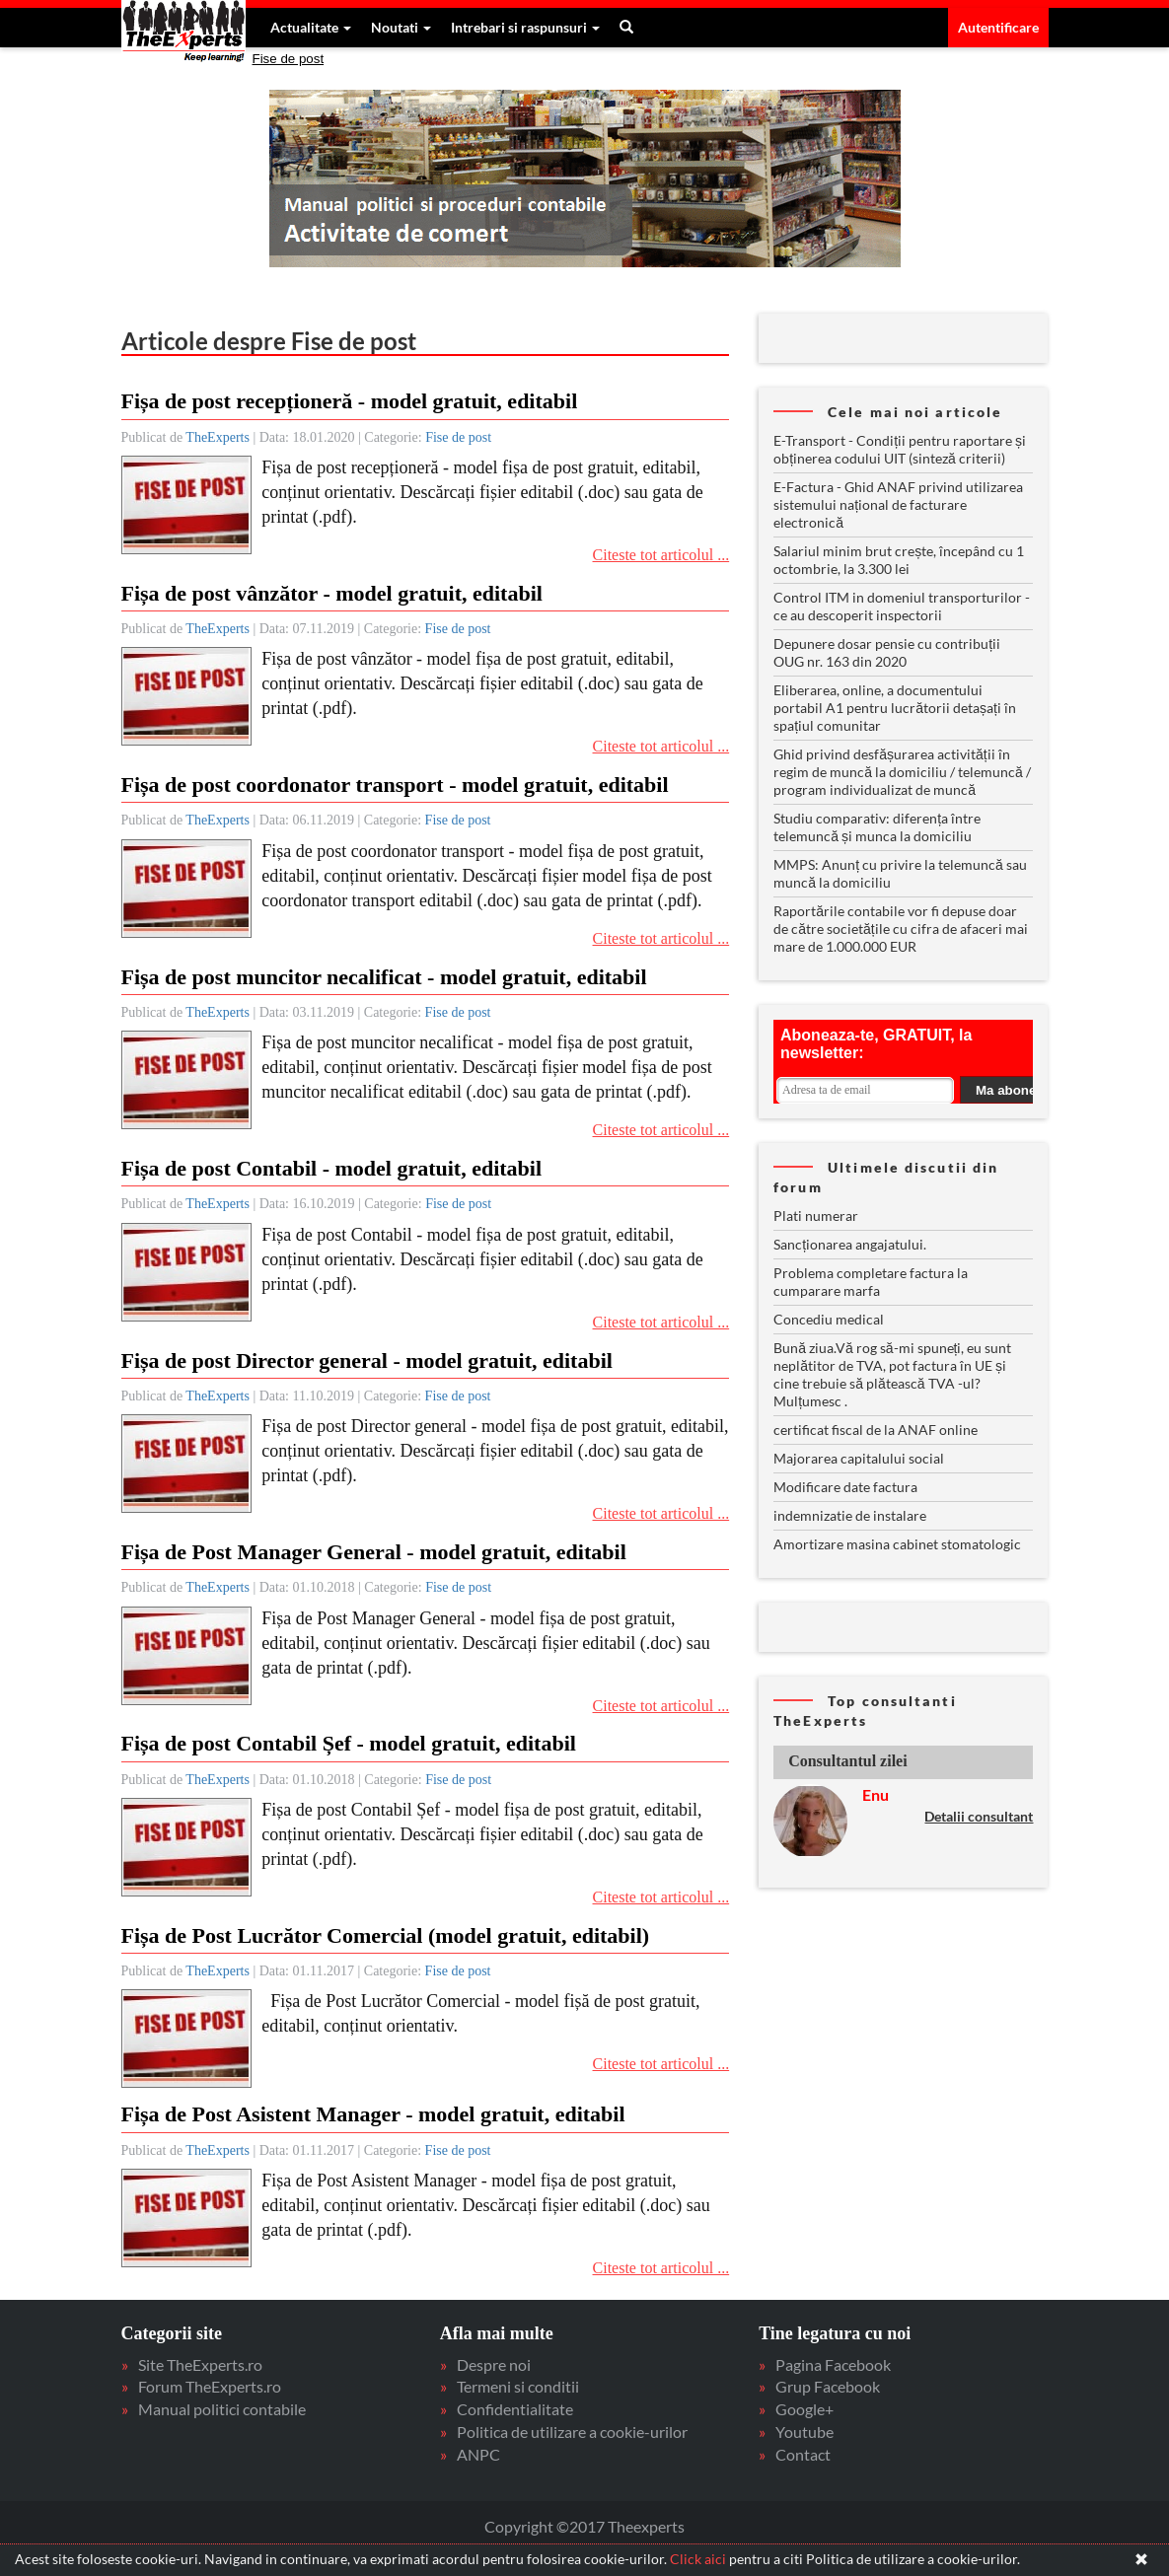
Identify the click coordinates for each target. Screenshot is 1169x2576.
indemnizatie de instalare (849, 1515)
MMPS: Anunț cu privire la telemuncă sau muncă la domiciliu (900, 873)
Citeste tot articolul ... (661, 554)
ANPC (478, 2454)
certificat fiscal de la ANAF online (875, 1429)
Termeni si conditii (518, 2386)
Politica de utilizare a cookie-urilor (572, 2431)
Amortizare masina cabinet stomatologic (897, 1544)
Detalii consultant (978, 1816)
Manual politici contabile (222, 2408)
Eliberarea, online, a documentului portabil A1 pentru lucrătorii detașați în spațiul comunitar (894, 707)
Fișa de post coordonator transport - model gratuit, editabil (395, 784)
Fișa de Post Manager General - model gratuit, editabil (373, 1551)
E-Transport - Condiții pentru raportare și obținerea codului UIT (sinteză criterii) (899, 449)
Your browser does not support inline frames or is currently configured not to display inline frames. (903, 1062)
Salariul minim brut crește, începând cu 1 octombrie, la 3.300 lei (898, 559)
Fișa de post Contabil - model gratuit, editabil (332, 1168)
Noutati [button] (401, 27)
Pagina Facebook (833, 2364)
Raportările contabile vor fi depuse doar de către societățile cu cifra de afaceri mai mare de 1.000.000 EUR (900, 928)
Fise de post (289, 58)
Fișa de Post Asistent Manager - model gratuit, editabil (373, 2114)
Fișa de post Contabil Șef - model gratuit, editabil (348, 1743)
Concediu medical (828, 1319)
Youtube (804, 2431)
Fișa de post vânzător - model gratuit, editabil (332, 593)
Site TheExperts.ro (200, 2364)
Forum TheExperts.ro (209, 2386)
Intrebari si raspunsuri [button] (525, 27)
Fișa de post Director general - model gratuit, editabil (367, 1360)
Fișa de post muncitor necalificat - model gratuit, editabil (384, 977)
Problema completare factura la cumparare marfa (870, 1281)
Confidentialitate (515, 2408)
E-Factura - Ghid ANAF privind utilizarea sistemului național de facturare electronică (898, 504)
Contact (803, 2454)
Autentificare (998, 27)
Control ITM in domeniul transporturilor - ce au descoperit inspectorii (901, 606)
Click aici (698, 2558)
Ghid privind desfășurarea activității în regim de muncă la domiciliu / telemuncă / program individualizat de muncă (902, 772)
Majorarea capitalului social (858, 1458)
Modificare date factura (845, 1486)
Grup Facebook (827, 2386)
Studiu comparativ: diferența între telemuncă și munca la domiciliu (877, 827)
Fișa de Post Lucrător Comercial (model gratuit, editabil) (385, 1935)
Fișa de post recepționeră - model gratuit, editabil (349, 401)
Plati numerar (815, 1215)
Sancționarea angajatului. (849, 1244)
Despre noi (494, 2364)
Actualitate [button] (310, 27)
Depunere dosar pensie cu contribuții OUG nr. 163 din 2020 (886, 652)
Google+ (804, 2408)
